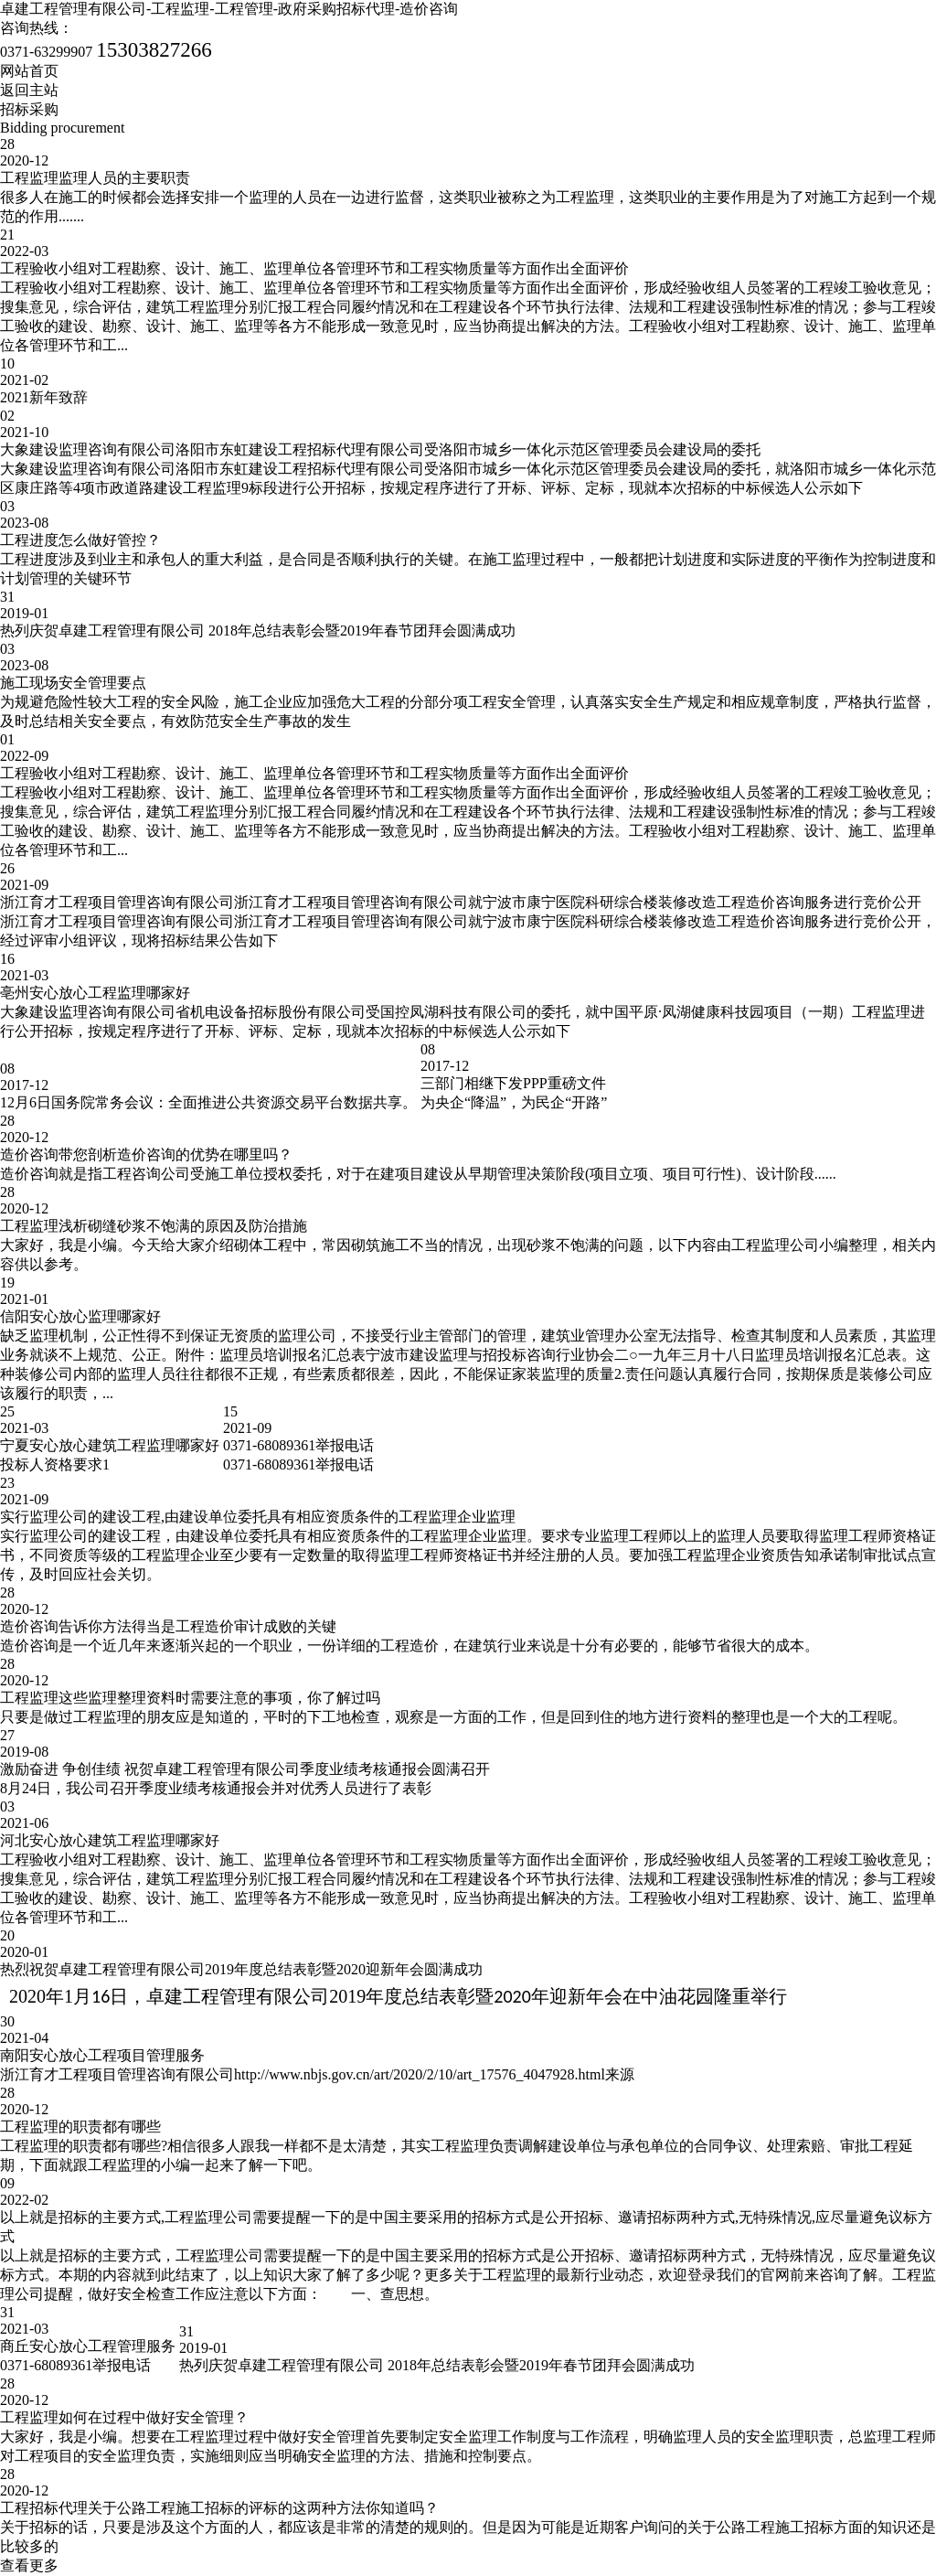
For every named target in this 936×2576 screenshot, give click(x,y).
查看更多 (29, 2565)
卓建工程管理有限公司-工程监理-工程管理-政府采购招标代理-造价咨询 (229, 8)
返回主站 (29, 90)
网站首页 (29, 71)
